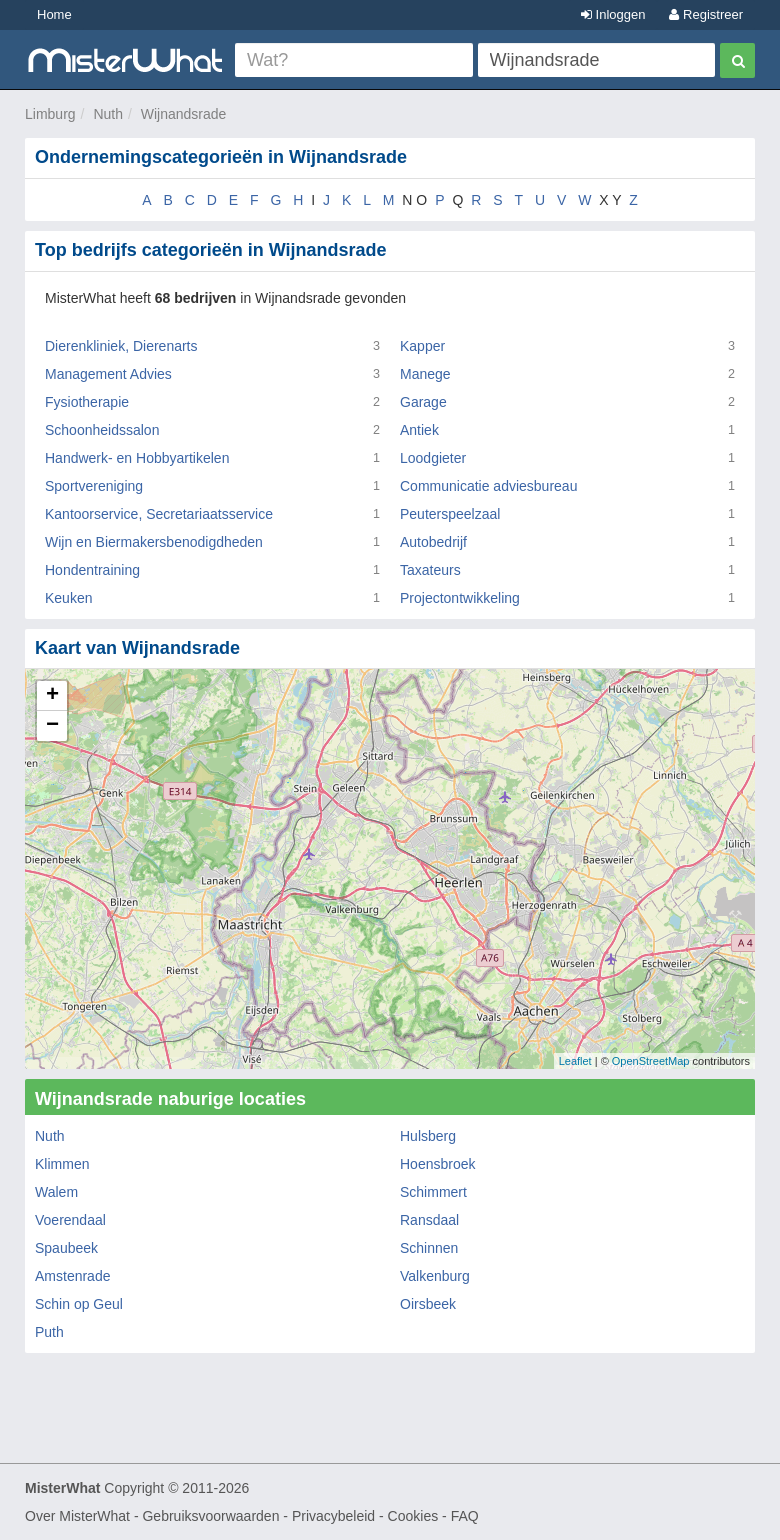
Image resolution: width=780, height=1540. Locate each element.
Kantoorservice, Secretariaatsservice (159, 514)
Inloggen (613, 14)
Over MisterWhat (77, 1516)
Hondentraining (92, 570)
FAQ (465, 1516)
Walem (56, 1192)
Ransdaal (429, 1220)
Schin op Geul (79, 1304)
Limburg (50, 114)
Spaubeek (66, 1248)
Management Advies (108, 374)
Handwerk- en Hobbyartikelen (137, 458)
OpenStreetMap (651, 1061)
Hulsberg (428, 1136)
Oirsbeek (428, 1304)
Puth (49, 1332)
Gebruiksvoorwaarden (210, 1516)
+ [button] (52, 696)
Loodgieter (433, 458)
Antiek (419, 430)
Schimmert (433, 1192)
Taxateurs (430, 570)
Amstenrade (72, 1276)
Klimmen (62, 1164)
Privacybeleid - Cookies (365, 1516)
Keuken (68, 598)
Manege (425, 374)
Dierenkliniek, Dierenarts (121, 346)
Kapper (422, 346)
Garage (423, 402)
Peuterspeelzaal (450, 514)
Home (54, 14)
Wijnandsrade (184, 114)
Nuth (108, 114)
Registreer (706, 14)
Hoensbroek (438, 1164)
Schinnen (429, 1248)
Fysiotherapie (87, 402)
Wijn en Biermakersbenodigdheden (154, 542)
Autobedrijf (433, 542)
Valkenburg (435, 1276)
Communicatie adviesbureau (488, 486)
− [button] (52, 726)
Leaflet (575, 1061)
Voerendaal (70, 1220)
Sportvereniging (94, 486)
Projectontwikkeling (460, 598)
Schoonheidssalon (102, 430)
